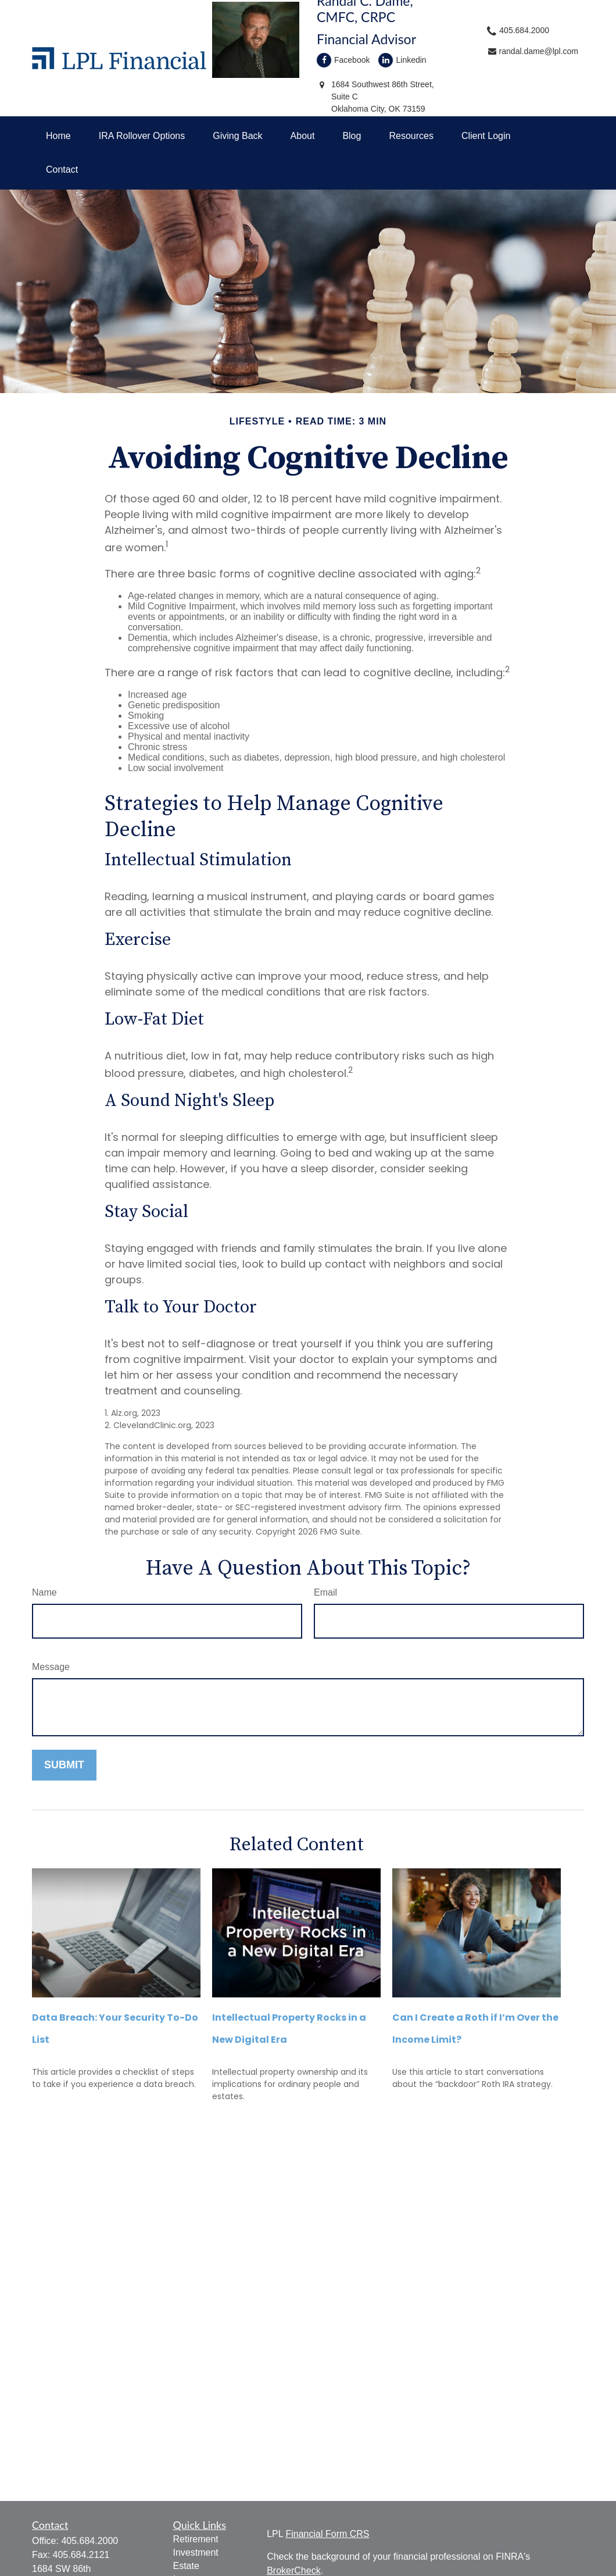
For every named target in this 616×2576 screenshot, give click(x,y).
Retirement (196, 2539)
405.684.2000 (89, 2541)
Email (325, 1592)
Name (44, 1592)
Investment (196, 2552)
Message (51, 1667)
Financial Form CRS (327, 2534)
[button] (58, 136)
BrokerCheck (293, 2570)
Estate (186, 2566)
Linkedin (402, 60)
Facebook (343, 60)
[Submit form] (64, 1765)
